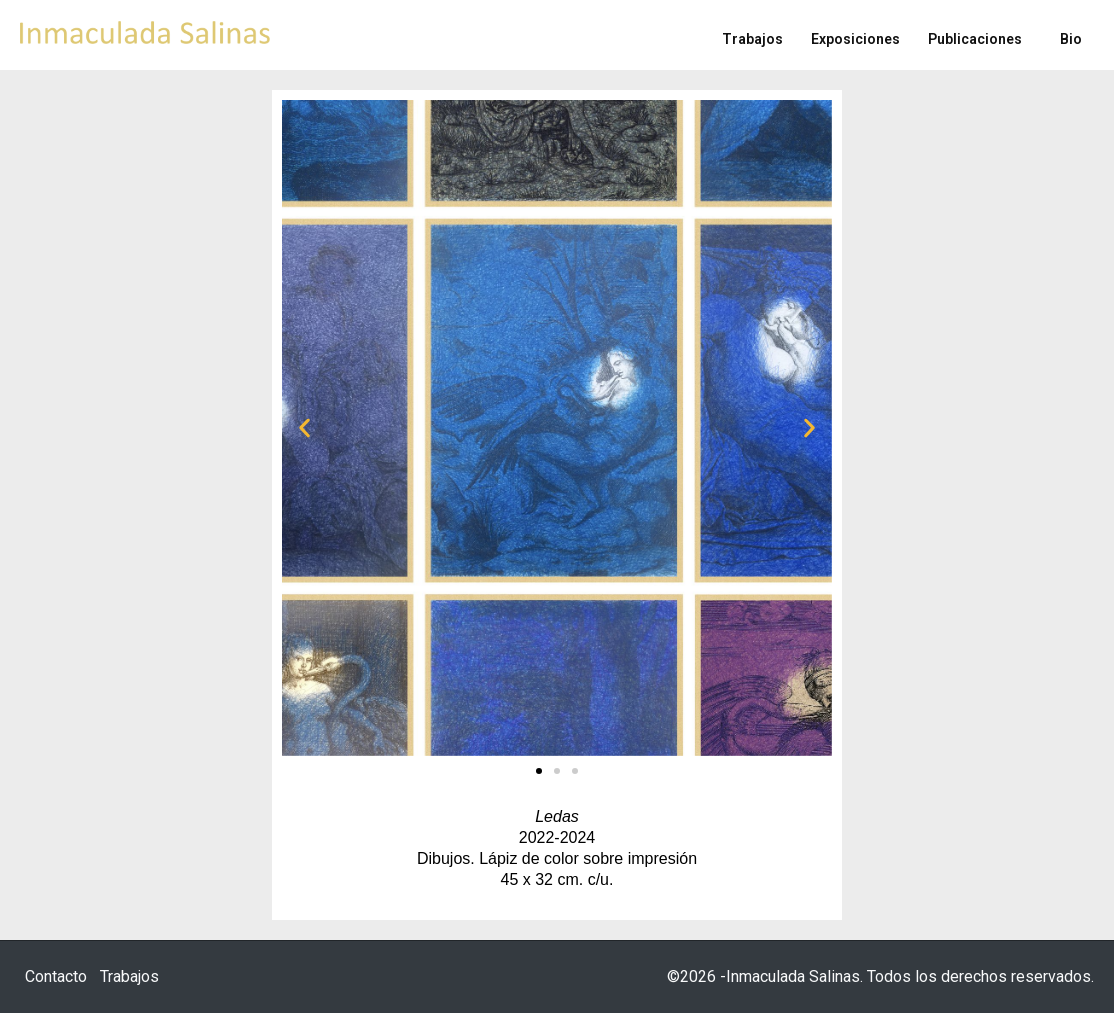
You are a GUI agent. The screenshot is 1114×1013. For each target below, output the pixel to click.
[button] (304, 428)
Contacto (56, 976)
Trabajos (129, 976)
